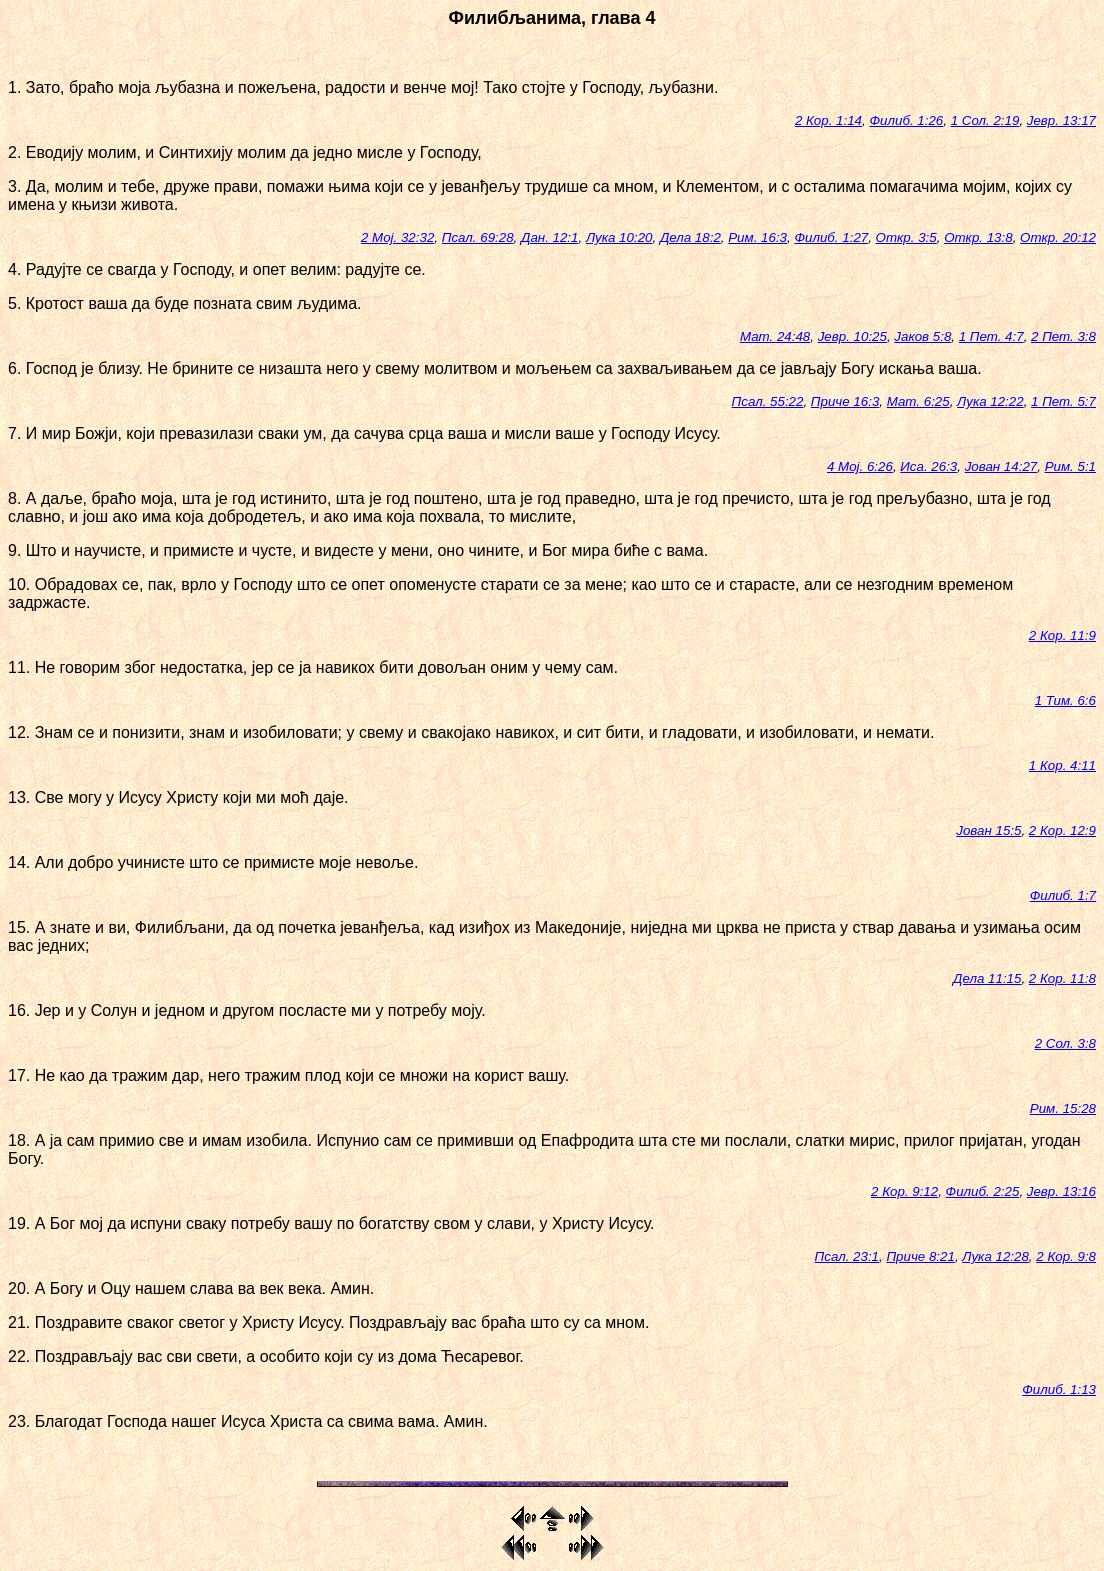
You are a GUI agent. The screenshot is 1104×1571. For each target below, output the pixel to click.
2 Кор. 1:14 (828, 120)
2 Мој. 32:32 (397, 237)
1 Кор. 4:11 (1062, 765)
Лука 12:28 (995, 1256)
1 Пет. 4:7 (991, 336)
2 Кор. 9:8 (1066, 1256)
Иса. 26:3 (928, 466)
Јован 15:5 (988, 830)
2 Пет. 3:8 (1063, 336)
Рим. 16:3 (757, 237)
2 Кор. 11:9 (1062, 635)
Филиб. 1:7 (1063, 895)
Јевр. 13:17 (1061, 120)
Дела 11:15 (987, 978)
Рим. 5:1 (1070, 466)
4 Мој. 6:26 (860, 466)
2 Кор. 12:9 (1062, 830)
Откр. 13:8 (978, 237)
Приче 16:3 (845, 401)
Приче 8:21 (920, 1256)
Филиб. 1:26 (906, 120)
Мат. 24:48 (775, 336)
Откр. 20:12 (1058, 237)
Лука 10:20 (619, 237)
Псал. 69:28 (478, 237)
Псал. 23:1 (847, 1256)
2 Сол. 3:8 (1065, 1043)
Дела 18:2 (690, 237)
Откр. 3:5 (906, 237)
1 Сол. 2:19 (985, 120)
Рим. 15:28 (1063, 1108)
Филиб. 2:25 (983, 1191)
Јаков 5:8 (922, 336)
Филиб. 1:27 (831, 237)
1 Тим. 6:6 (1065, 700)
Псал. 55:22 (768, 401)
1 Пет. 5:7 (1063, 401)
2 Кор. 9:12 (904, 1191)
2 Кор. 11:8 (1062, 978)
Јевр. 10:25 (852, 336)
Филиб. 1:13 (1059, 1389)
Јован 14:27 (1001, 466)
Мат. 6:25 (918, 401)
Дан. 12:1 (549, 237)
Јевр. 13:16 (1061, 1191)
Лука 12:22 (990, 401)
